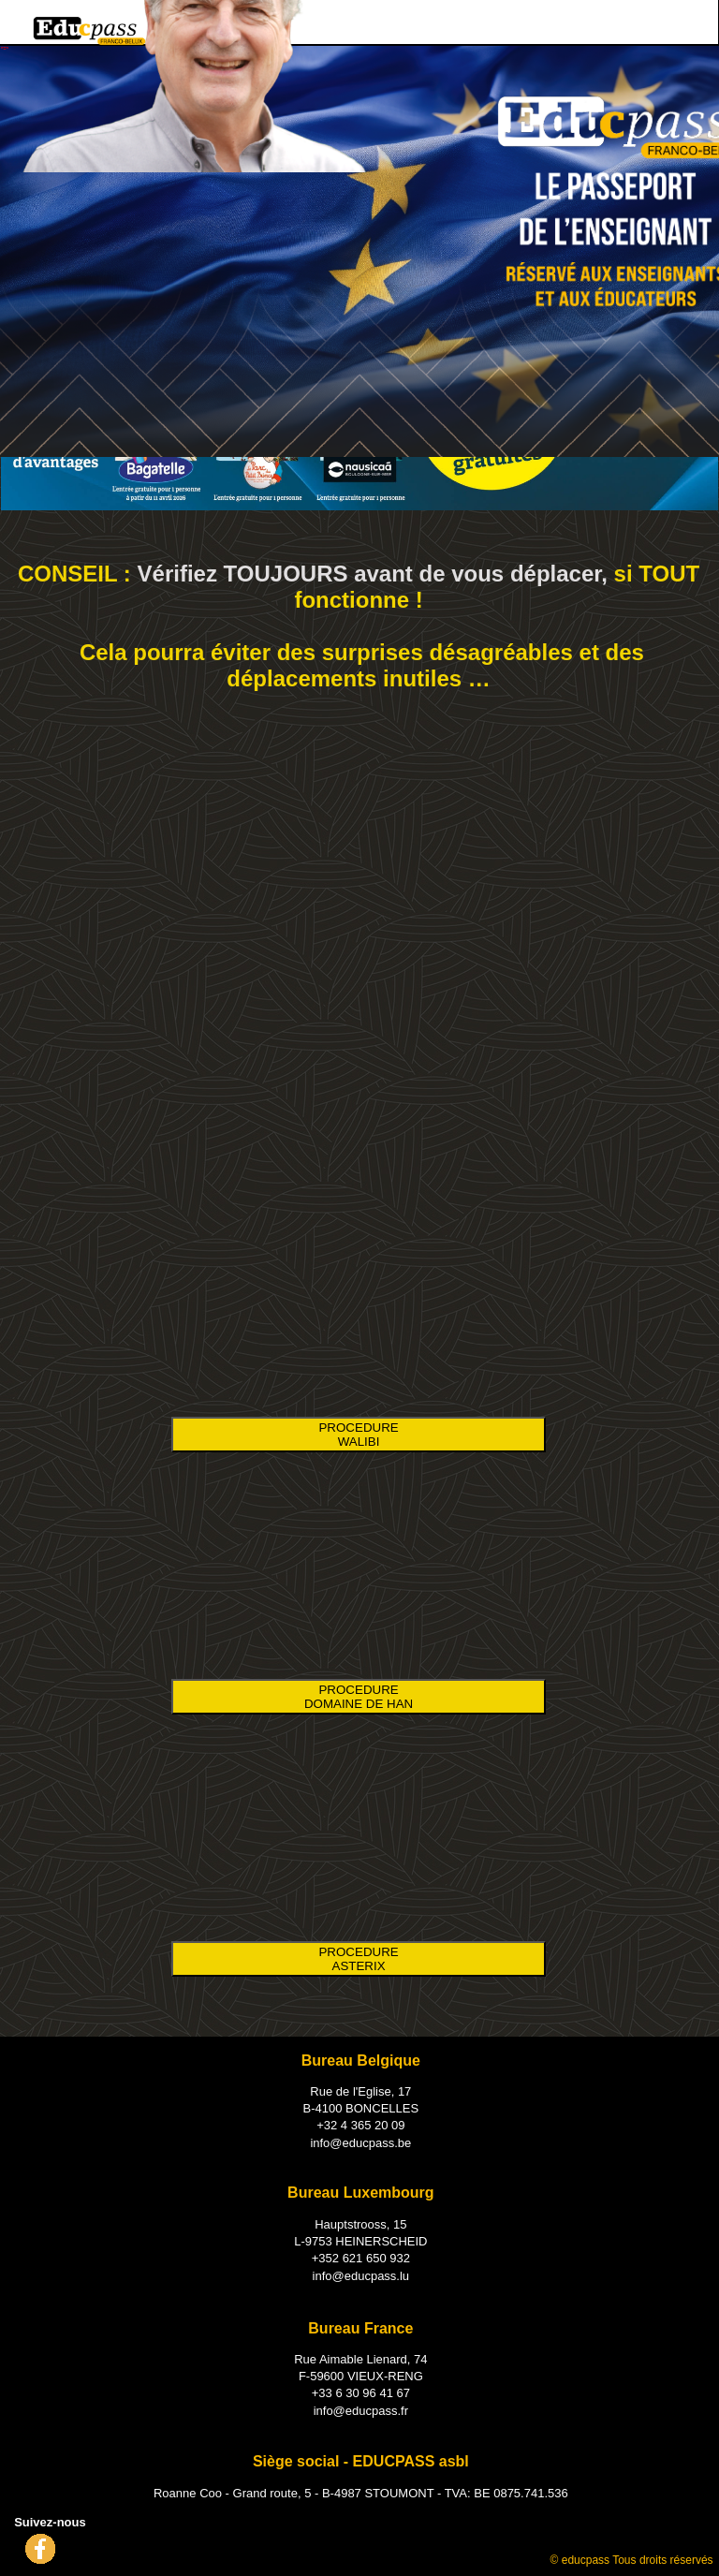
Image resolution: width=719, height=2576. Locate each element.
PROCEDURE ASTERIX (358, 1959)
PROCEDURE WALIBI (358, 1434)
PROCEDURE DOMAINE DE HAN (358, 1697)
